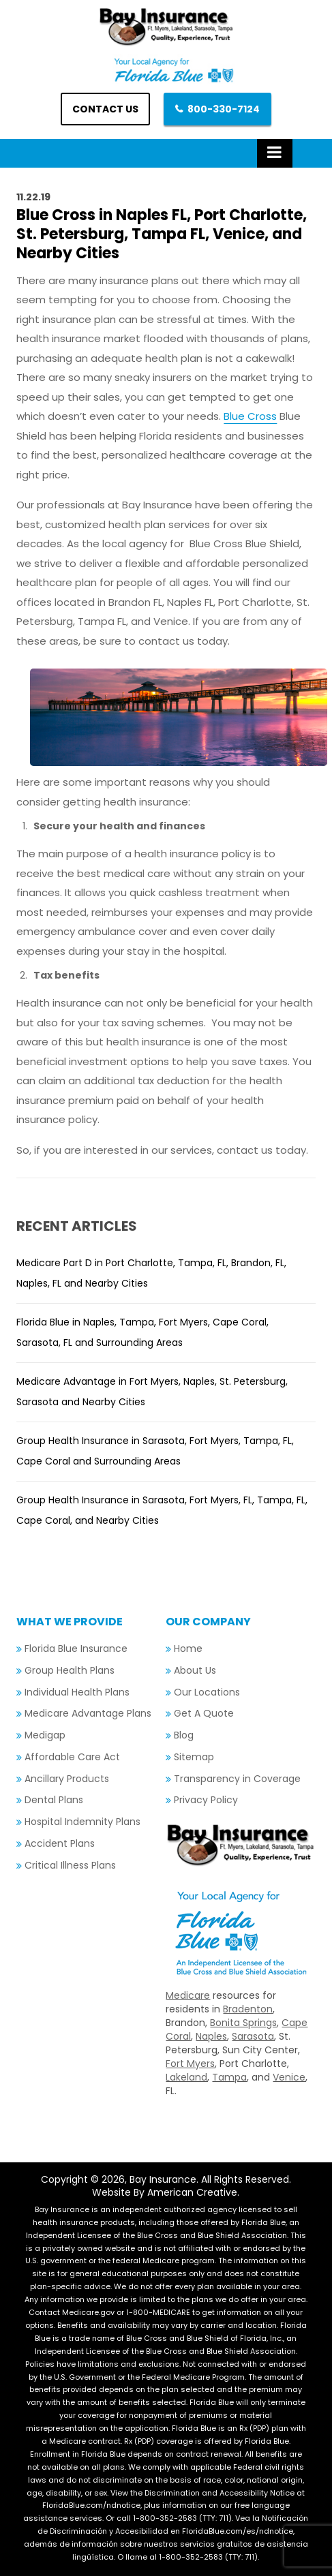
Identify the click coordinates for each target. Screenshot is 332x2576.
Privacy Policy (206, 1800)
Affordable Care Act (72, 1757)
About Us (195, 1670)
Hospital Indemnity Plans (82, 1821)
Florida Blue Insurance (76, 1648)
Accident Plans (60, 1843)
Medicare (188, 1995)
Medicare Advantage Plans (88, 1713)
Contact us (105, 109)
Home (188, 1648)
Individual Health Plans (77, 1692)
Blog (184, 1735)
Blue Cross (250, 416)
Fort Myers (190, 2063)
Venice (289, 2077)
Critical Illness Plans (70, 1865)
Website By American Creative (164, 2192)
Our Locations (207, 1692)
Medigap (45, 1735)
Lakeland (186, 2077)
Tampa (229, 2077)
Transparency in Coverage (237, 1778)
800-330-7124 (223, 109)
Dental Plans (54, 1800)
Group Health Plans (70, 1670)
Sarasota (253, 2036)
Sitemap (194, 1757)
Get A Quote (204, 1713)
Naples (211, 2036)
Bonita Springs (243, 2022)
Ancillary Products (67, 1778)
